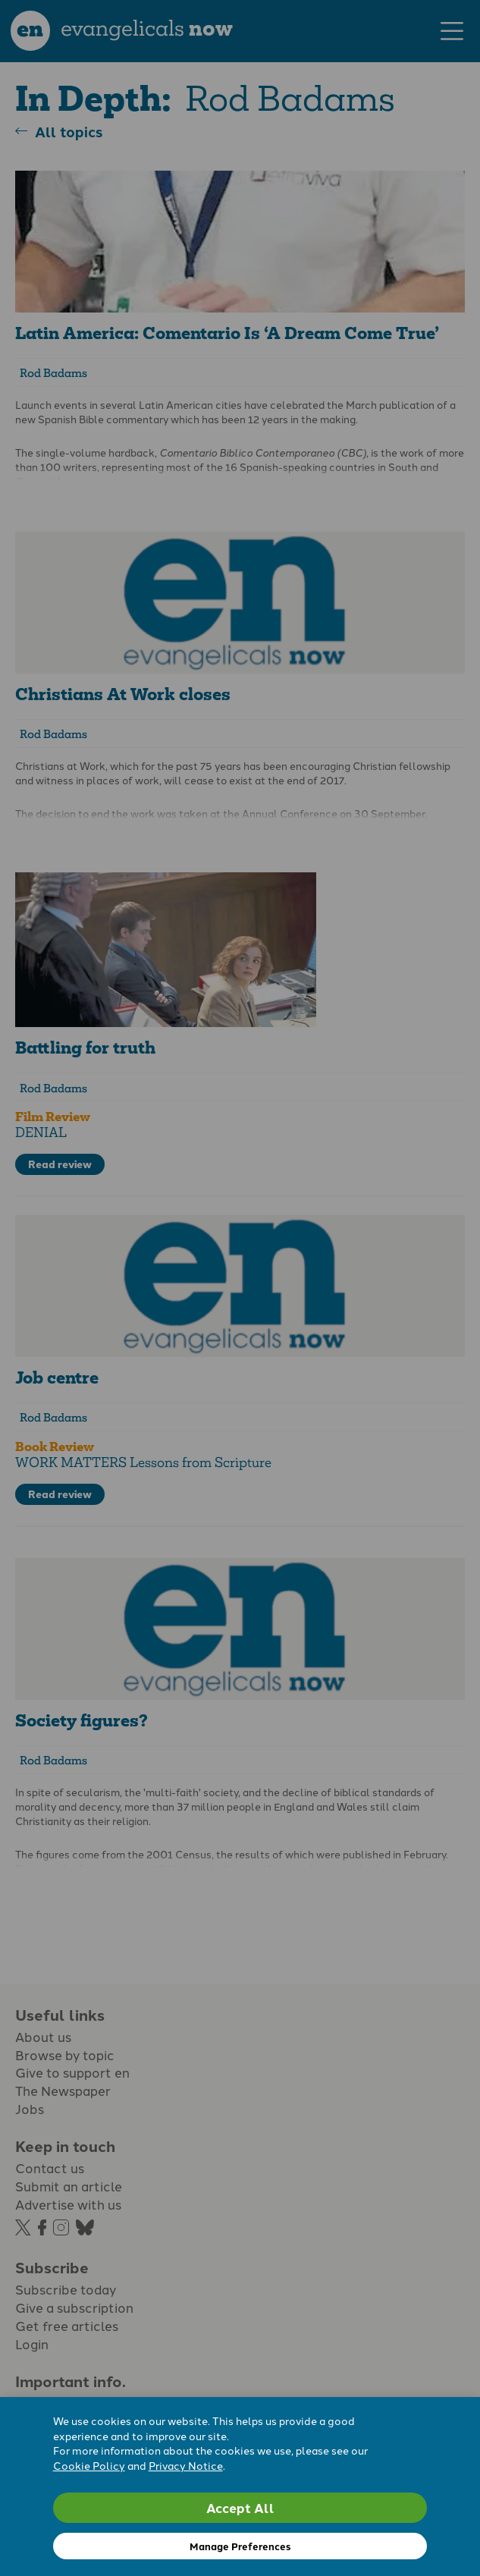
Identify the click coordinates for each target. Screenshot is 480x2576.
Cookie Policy (89, 2465)
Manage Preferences (240, 2546)
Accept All (240, 2507)
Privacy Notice (186, 2465)
